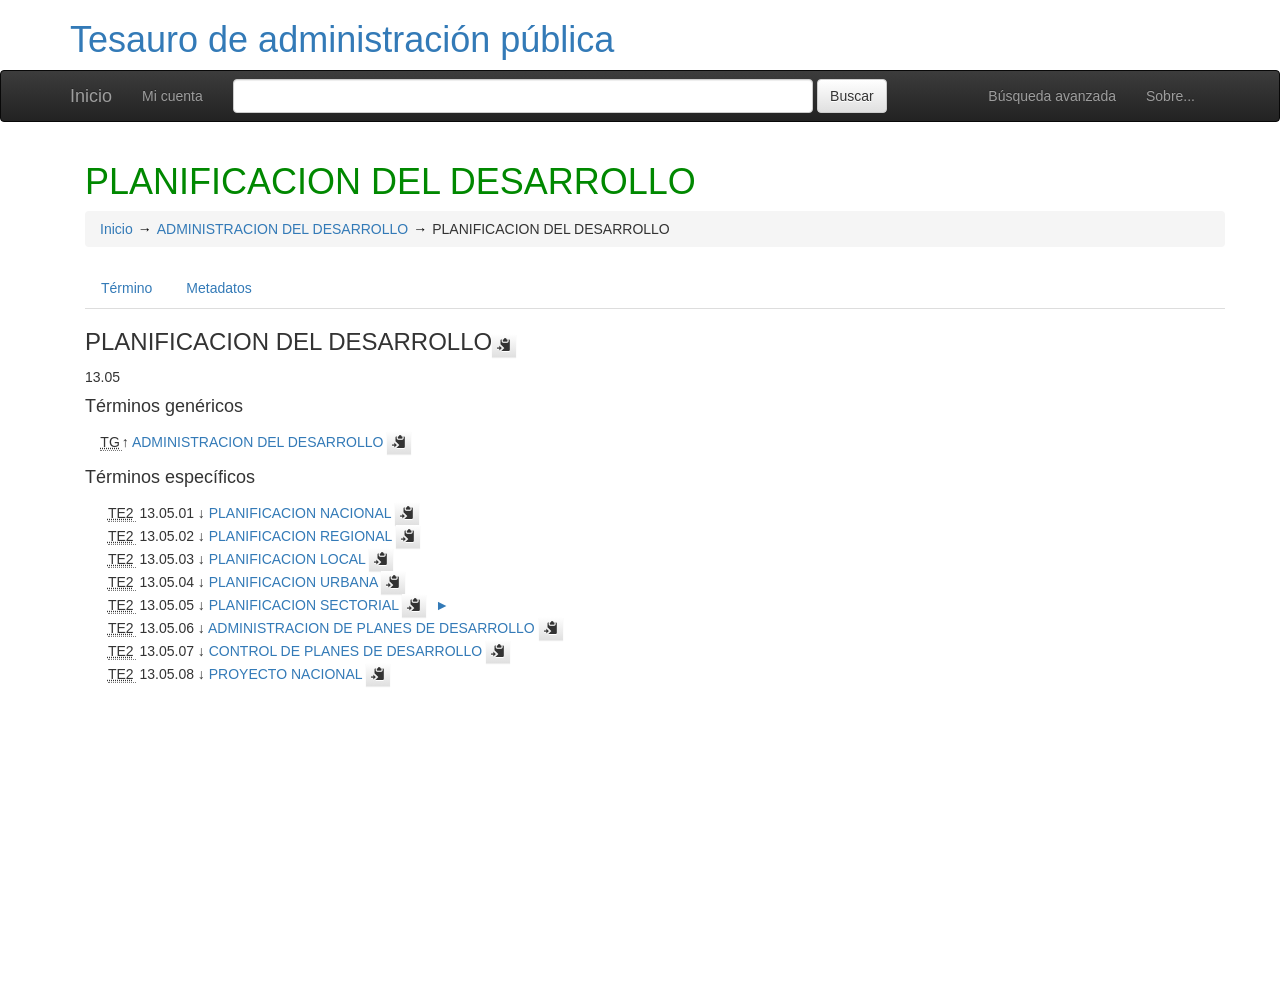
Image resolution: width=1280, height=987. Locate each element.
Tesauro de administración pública (342, 39)
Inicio (91, 96)
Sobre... (1170, 96)
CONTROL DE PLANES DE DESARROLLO (345, 651)
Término (126, 288)
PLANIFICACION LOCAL (287, 559)
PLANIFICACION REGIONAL (300, 536)
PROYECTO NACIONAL (285, 674)
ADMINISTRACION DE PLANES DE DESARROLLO (371, 628)
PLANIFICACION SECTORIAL (304, 605)
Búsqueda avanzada (1052, 96)
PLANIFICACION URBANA (293, 582)
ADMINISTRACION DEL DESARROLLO (283, 229)
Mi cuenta (172, 96)
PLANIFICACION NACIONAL (300, 513)
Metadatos (218, 288)
